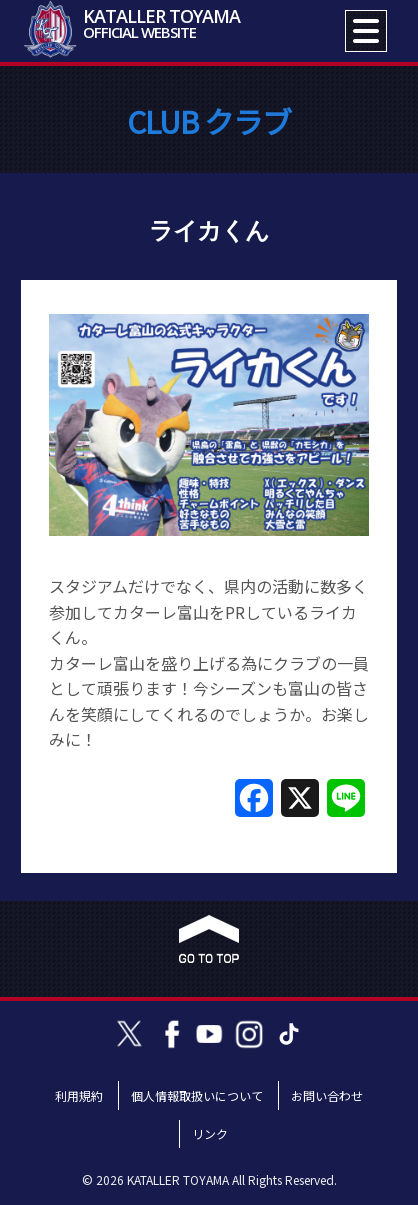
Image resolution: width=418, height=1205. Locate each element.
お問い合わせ (327, 1095)
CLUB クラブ (209, 121)
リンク (210, 1133)
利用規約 (79, 1095)
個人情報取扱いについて (197, 1095)
